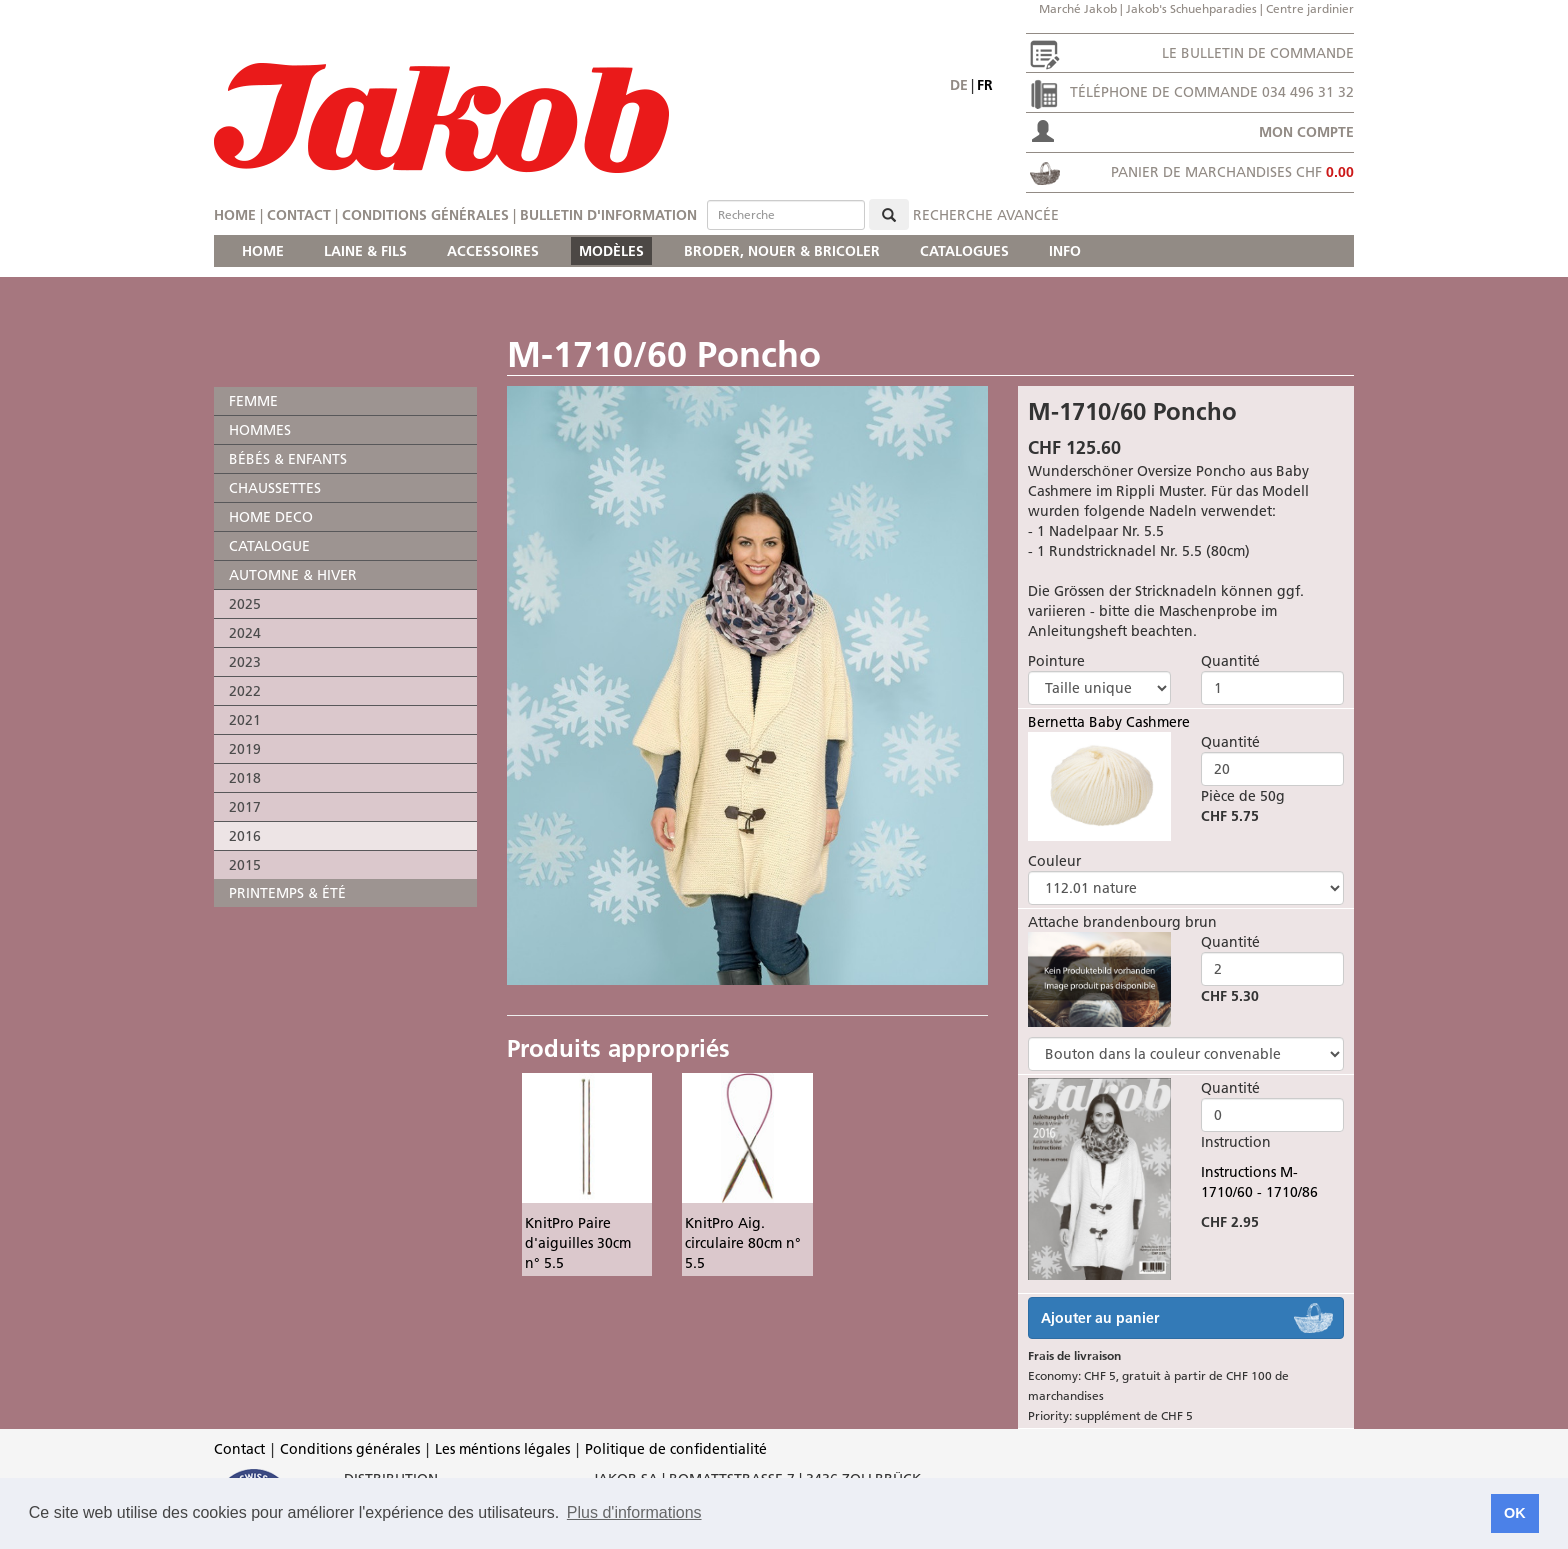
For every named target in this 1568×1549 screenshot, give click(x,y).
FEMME (253, 401)
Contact (299, 215)
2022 (245, 691)
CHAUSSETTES (275, 488)
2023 (245, 662)
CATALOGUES (964, 251)
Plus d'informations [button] (634, 1512)
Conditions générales (425, 215)
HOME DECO (271, 517)
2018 (245, 778)
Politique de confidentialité (676, 1449)
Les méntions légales (502, 1449)
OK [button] (1515, 1513)
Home (235, 215)
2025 (245, 604)
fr (985, 85)
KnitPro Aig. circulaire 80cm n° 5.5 (743, 1243)
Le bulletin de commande (1258, 53)
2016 (245, 836)
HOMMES (260, 430)
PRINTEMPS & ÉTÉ (287, 893)
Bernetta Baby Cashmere (1109, 722)
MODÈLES (611, 251)
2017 (245, 807)
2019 (245, 749)
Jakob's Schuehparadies (1191, 8)
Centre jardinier (1310, 8)
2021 (245, 720)
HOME (263, 251)
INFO (1065, 251)
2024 (245, 633)
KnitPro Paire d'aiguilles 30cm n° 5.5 (578, 1243)
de (959, 85)
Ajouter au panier (1100, 1318)
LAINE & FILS (365, 251)
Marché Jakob (1078, 8)
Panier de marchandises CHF (1232, 172)
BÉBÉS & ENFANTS (288, 459)
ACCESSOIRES (493, 251)
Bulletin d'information (608, 215)
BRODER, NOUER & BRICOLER (782, 251)
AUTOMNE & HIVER (293, 575)
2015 (245, 865)
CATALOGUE (269, 546)
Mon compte (1306, 132)
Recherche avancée (986, 215)
